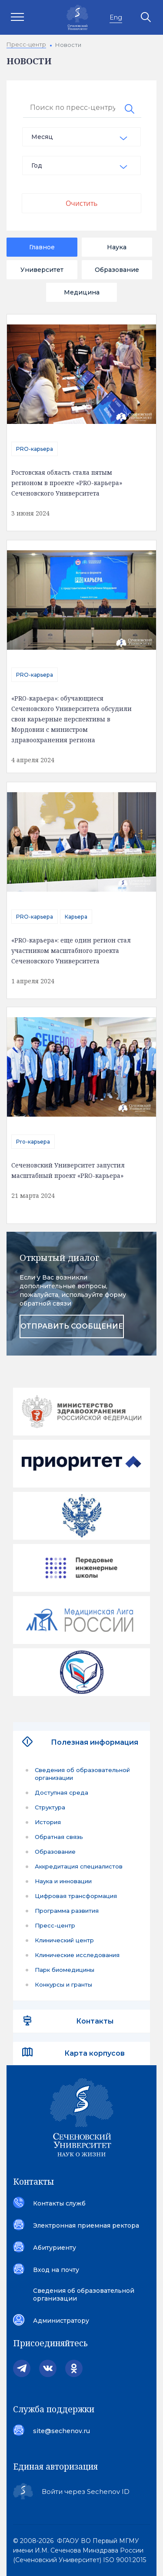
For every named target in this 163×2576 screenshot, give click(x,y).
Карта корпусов (94, 2053)
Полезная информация (94, 1742)
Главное (42, 247)
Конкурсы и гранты (63, 1984)
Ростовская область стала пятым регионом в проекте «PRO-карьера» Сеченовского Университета (66, 482)
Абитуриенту (54, 2248)
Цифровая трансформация (76, 1895)
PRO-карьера (34, 449)
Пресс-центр (55, 1925)
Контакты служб (59, 2203)
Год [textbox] (36, 165)
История (48, 1822)
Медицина (82, 292)
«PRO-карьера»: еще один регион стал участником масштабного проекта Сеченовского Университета (71, 950)
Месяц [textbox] (42, 137)
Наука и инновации (63, 1881)
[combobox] (81, 136)
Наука (116, 247)
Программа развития (67, 1910)
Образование (117, 270)
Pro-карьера (33, 1141)
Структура (50, 1807)
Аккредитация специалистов (79, 1866)
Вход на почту (56, 2270)
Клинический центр (64, 1940)
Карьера (76, 916)
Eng (116, 17)
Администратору (61, 2321)
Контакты (94, 2021)
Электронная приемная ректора (86, 2225)
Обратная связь (59, 1836)
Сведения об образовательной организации (82, 1773)
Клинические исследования (77, 1954)
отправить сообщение (71, 1326)
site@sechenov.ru (61, 2431)
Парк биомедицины (64, 1969)
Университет (41, 270)
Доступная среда (61, 1792)
